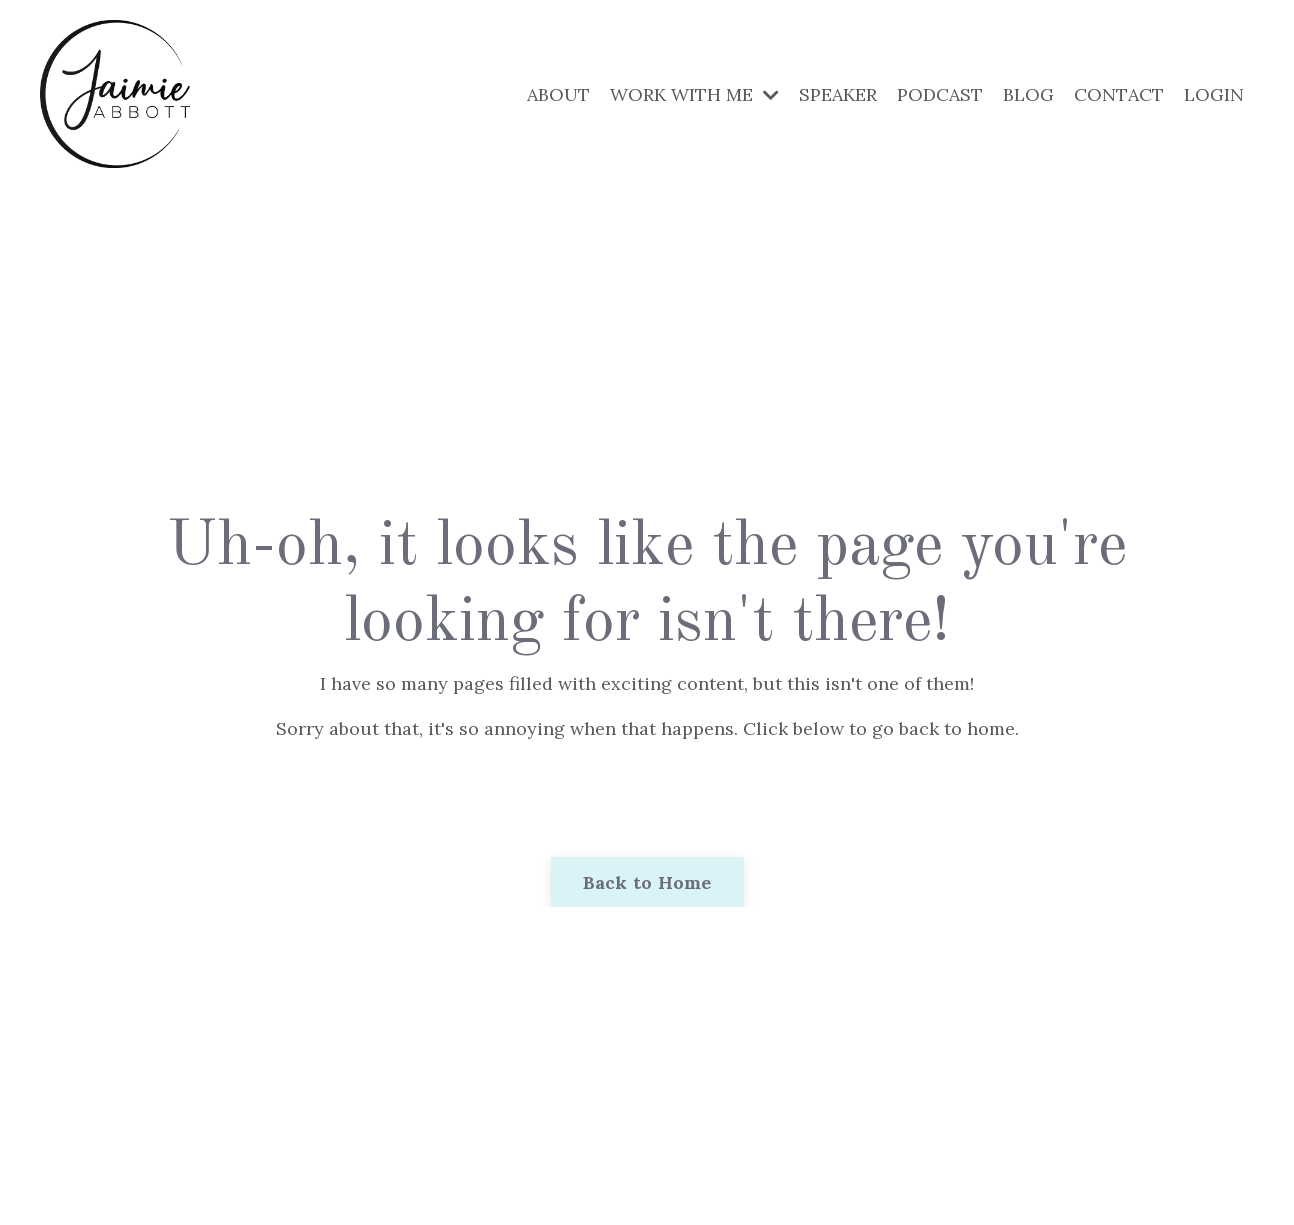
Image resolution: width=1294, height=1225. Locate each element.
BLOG (1028, 94)
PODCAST (940, 94)
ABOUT (558, 94)
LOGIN (1214, 94)
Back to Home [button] (647, 882)
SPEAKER (838, 94)
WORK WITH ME (694, 94)
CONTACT (1119, 94)
